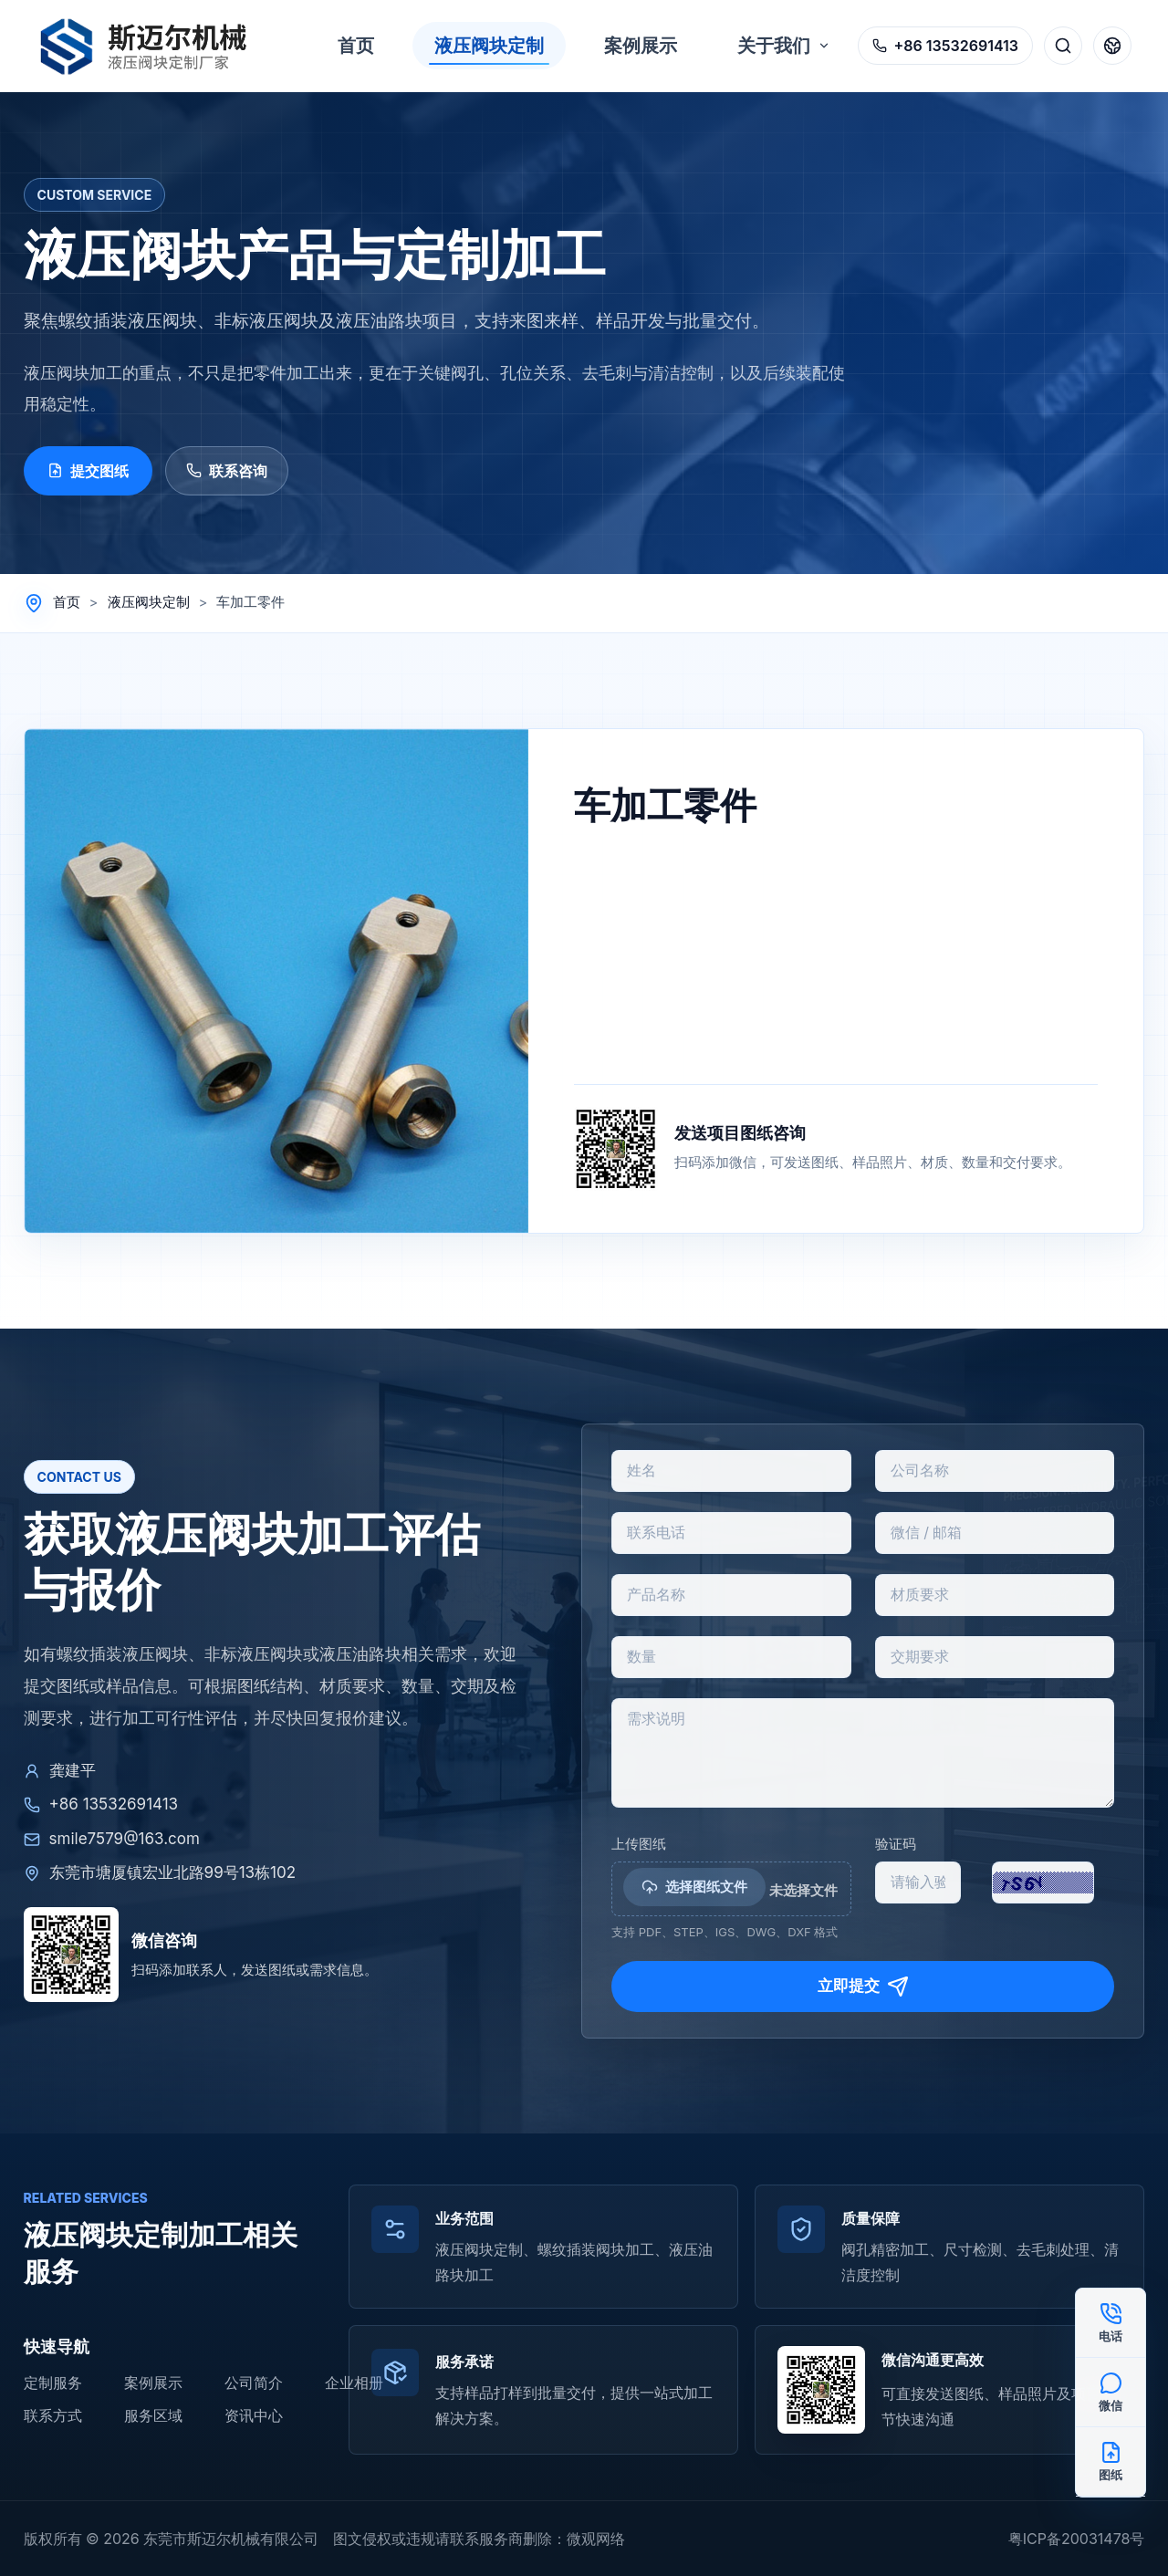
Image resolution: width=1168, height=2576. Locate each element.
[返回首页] (153, 45)
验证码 (895, 1843)
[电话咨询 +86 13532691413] (1110, 2323)
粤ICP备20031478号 (1076, 2538)
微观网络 (596, 2538)
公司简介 (253, 2382)
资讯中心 (253, 2415)
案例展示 (153, 2382)
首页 (66, 601)
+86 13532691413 (101, 1804)
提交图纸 (88, 471)
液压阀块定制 (149, 601)
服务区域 (153, 2415)
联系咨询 (226, 471)
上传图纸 (638, 1843)
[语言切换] (1112, 45)
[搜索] (1063, 45)
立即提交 (863, 1986)
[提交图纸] (1110, 2462)
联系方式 (53, 2415)
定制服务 (53, 2382)
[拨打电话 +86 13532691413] (946, 45)
